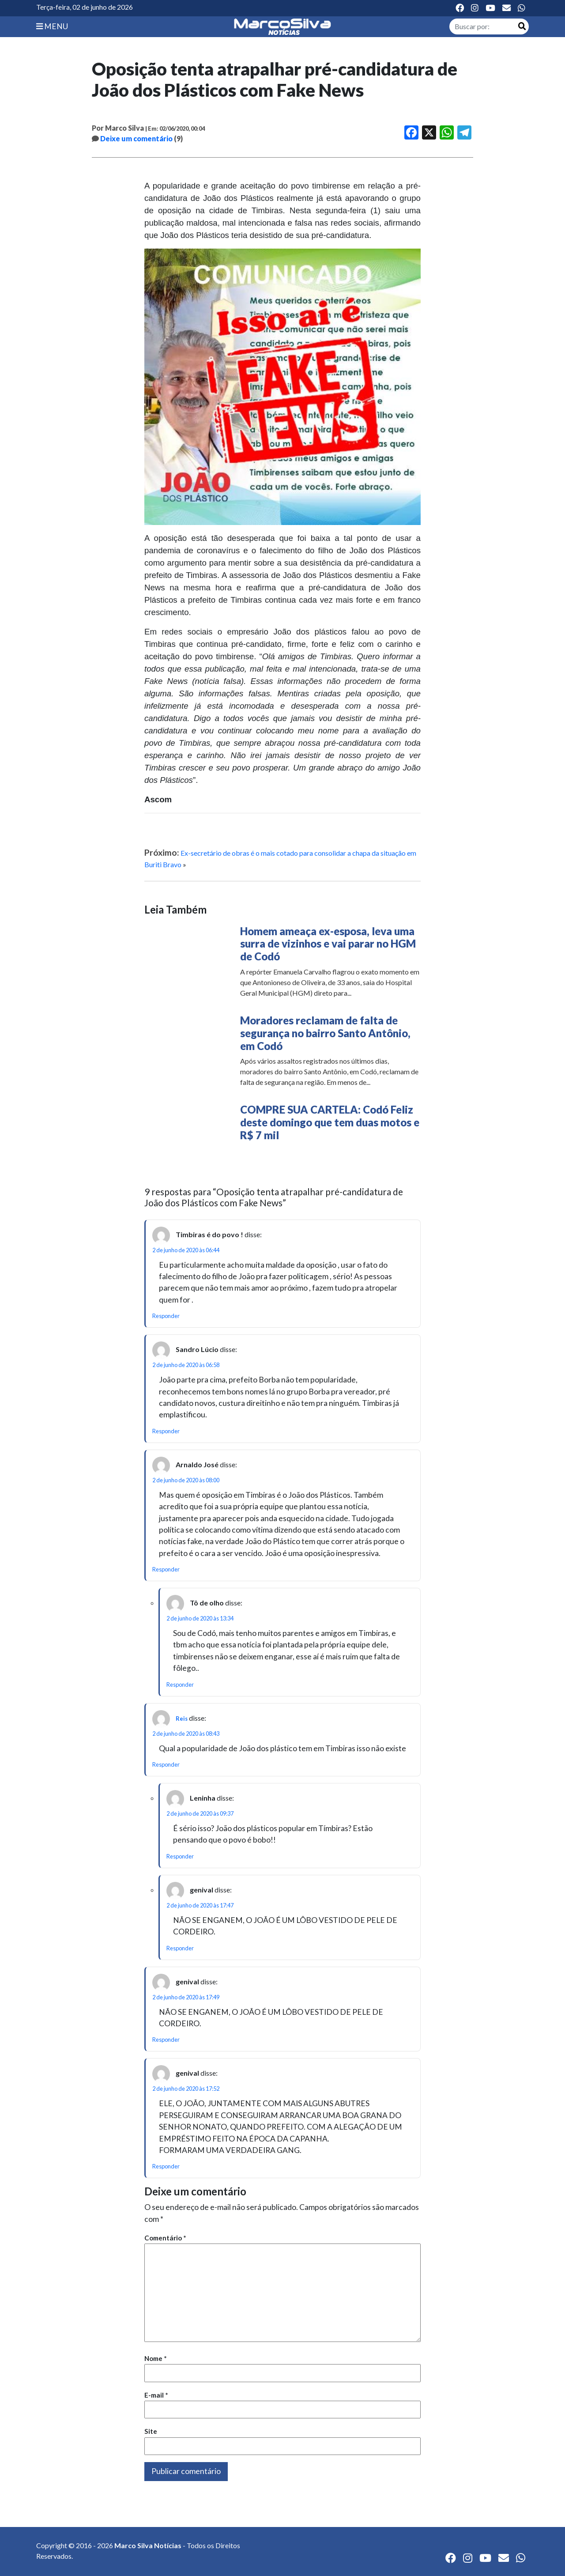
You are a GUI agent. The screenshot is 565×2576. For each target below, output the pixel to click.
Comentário (165, 2238)
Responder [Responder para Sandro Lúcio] (166, 1431)
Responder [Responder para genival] (180, 1948)
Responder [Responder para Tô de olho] (180, 1684)
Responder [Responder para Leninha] (180, 1856)
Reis (182, 1718)
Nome (155, 2358)
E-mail (156, 2395)
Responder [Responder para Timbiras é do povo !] (166, 1315)
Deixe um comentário (136, 138)
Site (150, 2431)
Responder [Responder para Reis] (166, 1764)
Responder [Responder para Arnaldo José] (166, 1569)
